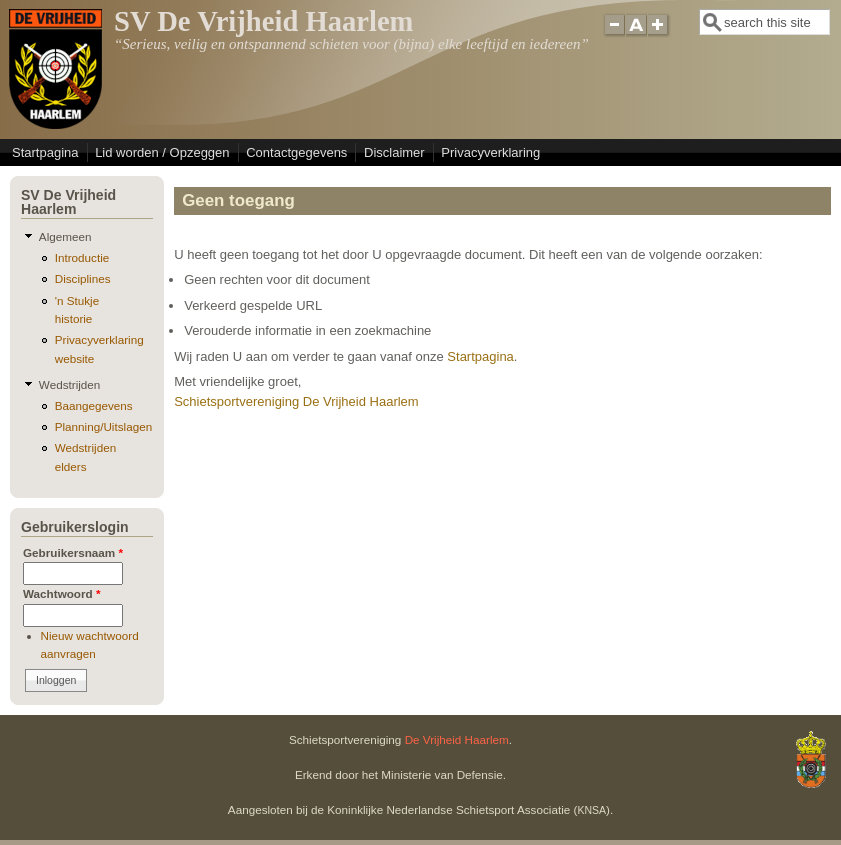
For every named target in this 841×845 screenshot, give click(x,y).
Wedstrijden (70, 384)
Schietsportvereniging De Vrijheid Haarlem (296, 401)
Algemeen (65, 236)
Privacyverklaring (490, 152)
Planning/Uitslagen (103, 426)
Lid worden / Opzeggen (162, 152)
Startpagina (45, 152)
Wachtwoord (62, 593)
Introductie (82, 257)
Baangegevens (94, 405)
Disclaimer (394, 152)
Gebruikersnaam (73, 552)
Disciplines (83, 278)
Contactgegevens (296, 152)
